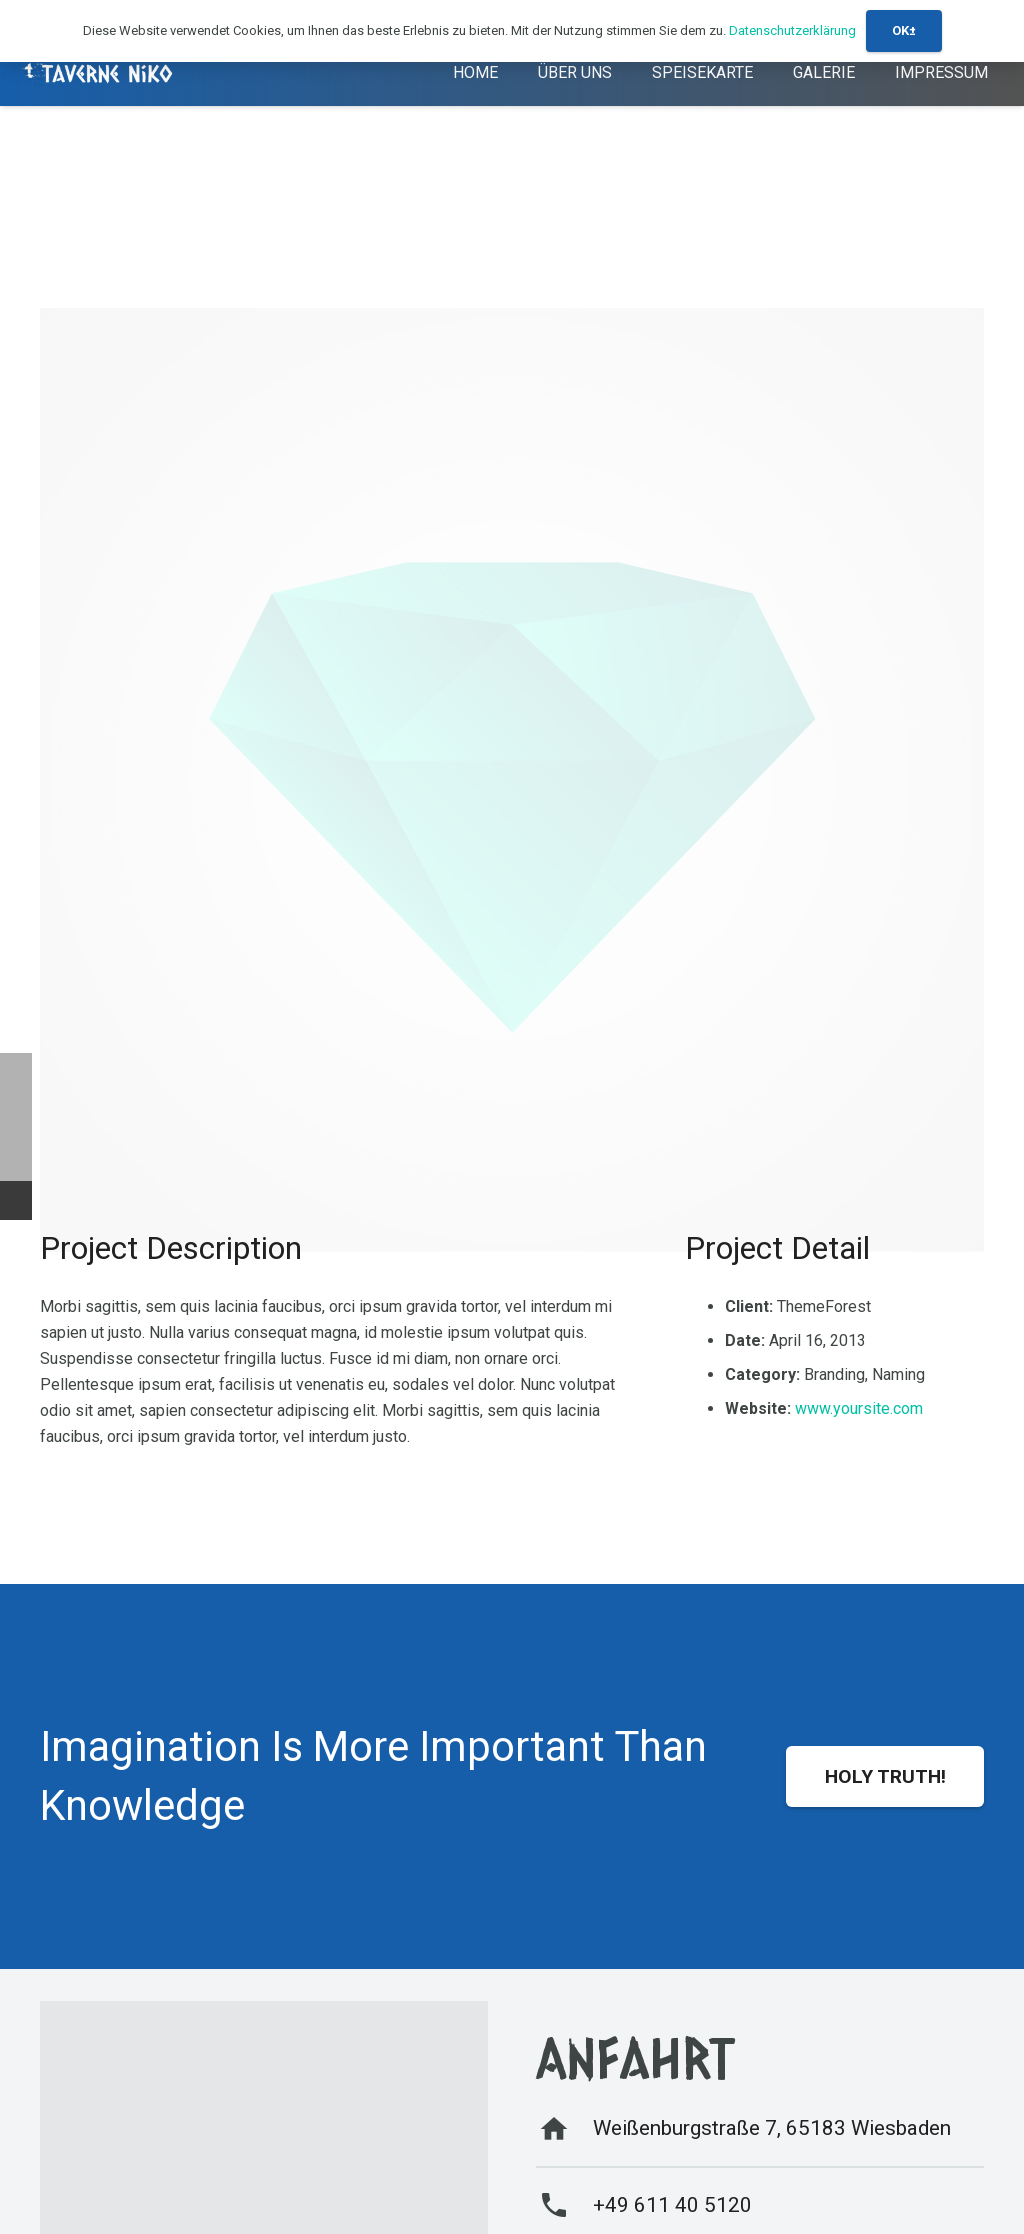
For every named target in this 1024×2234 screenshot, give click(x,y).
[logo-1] (99, 73)
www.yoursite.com (859, 1408)
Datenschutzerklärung (792, 30)
